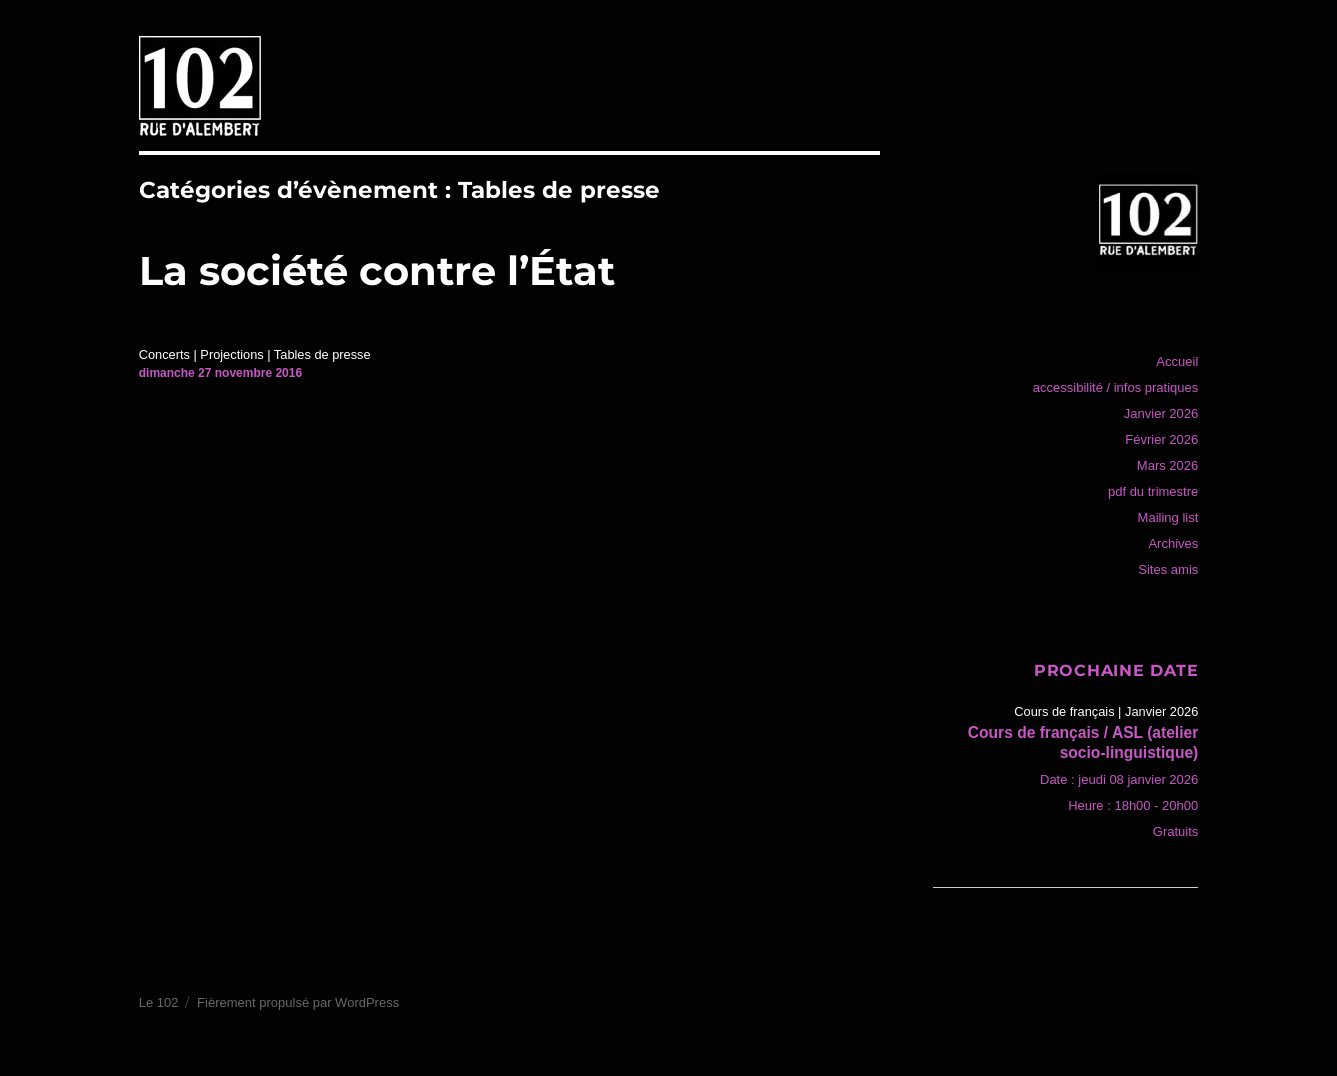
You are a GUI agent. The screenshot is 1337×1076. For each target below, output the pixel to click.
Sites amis (1168, 569)
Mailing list (1168, 517)
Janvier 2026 (1161, 413)
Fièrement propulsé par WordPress (298, 1002)
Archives (1173, 543)
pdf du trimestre (1153, 491)
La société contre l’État (377, 270)
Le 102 (159, 1002)
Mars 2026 (1167, 465)
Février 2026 (1161, 439)
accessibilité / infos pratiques (1115, 387)
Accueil (1177, 361)
